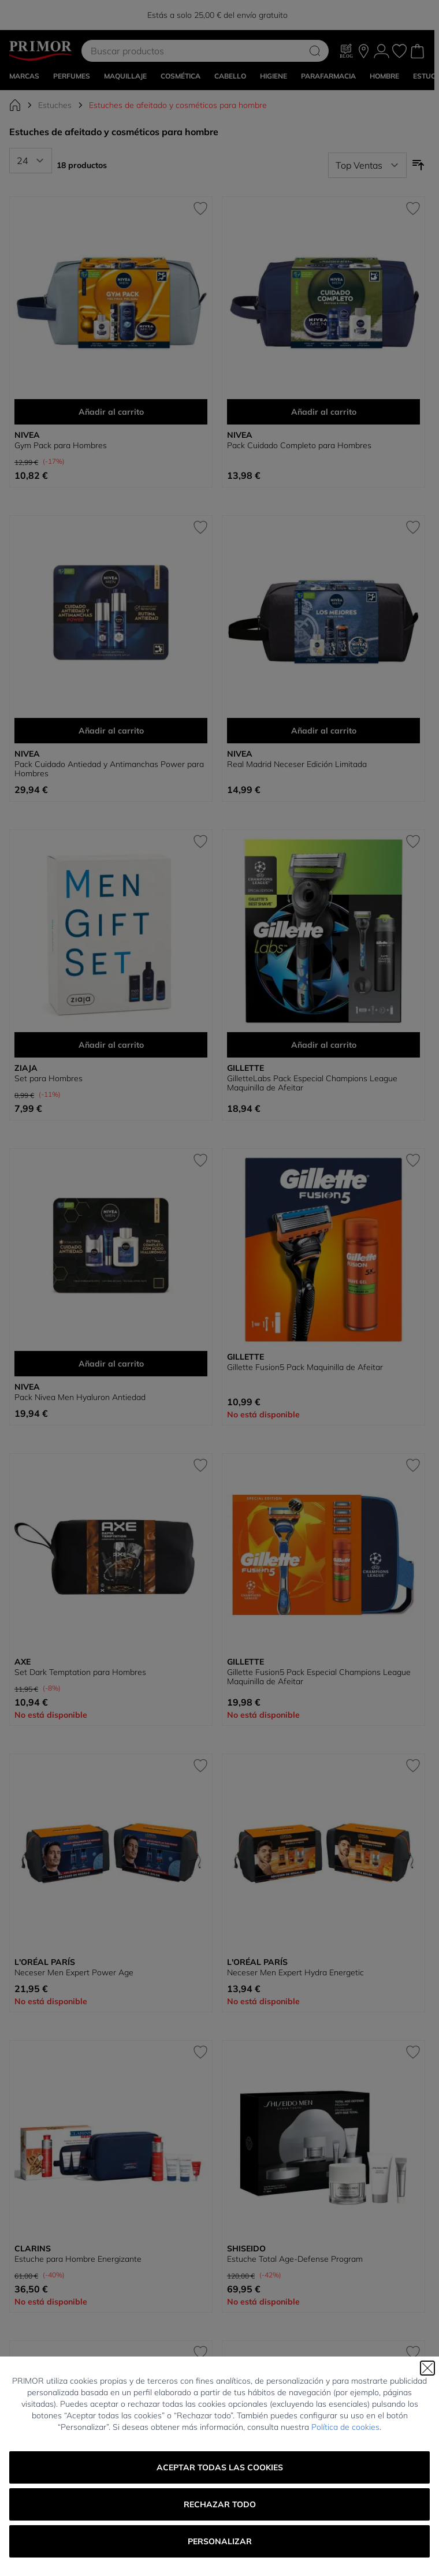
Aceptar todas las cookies (220, 2467)
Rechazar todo (220, 2504)
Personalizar (220, 2541)
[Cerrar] (427, 2368)
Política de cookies (345, 2427)
